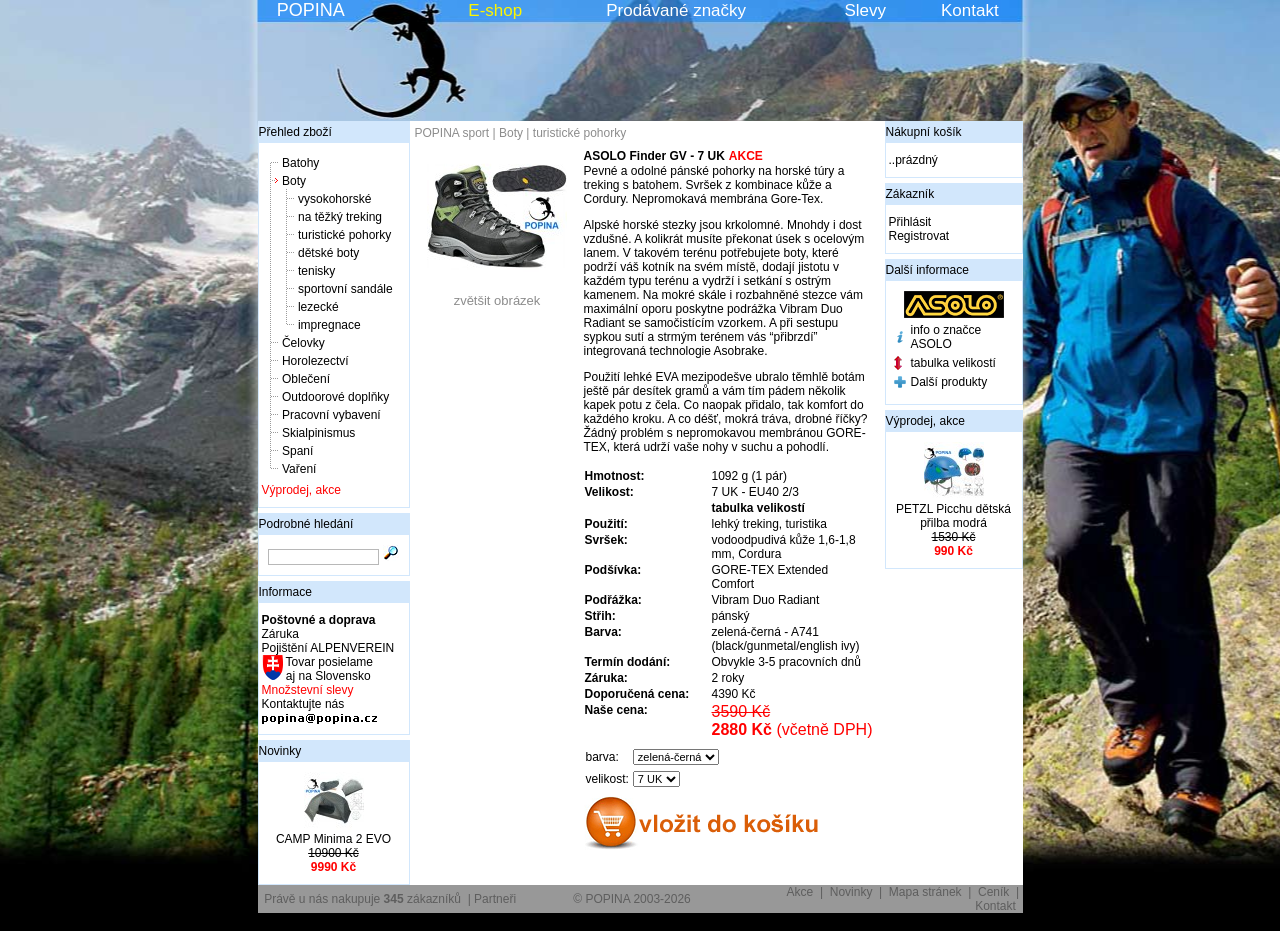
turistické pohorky (344, 235)
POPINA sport (452, 133)
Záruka (280, 634)
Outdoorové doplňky (335, 397)
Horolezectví (315, 361)
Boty (294, 181)
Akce (800, 892)
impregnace (329, 325)
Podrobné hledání (306, 524)
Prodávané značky (676, 10)
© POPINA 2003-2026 (632, 899)
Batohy (300, 163)
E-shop (495, 10)
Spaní (297, 451)
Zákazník (910, 194)
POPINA (311, 10)
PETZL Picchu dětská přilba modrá (953, 516)
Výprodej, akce (301, 490)
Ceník (993, 892)
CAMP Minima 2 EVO (333, 839)
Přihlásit (910, 222)
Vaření (299, 469)
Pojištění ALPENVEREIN (328, 648)
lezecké (318, 307)
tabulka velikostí (953, 363)
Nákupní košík (924, 132)
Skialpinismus (318, 433)
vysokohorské (334, 199)
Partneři (495, 899)
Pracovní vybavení (331, 415)
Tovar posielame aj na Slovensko (328, 669)
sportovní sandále (345, 289)
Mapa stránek (925, 892)
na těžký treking (340, 217)
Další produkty (949, 382)
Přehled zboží (295, 132)
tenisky (316, 271)
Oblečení (306, 379)
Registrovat (919, 236)
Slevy (865, 10)
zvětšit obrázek (497, 294)
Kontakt (970, 10)
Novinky (280, 751)
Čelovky (303, 343)
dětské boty (328, 253)
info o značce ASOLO (946, 337)
